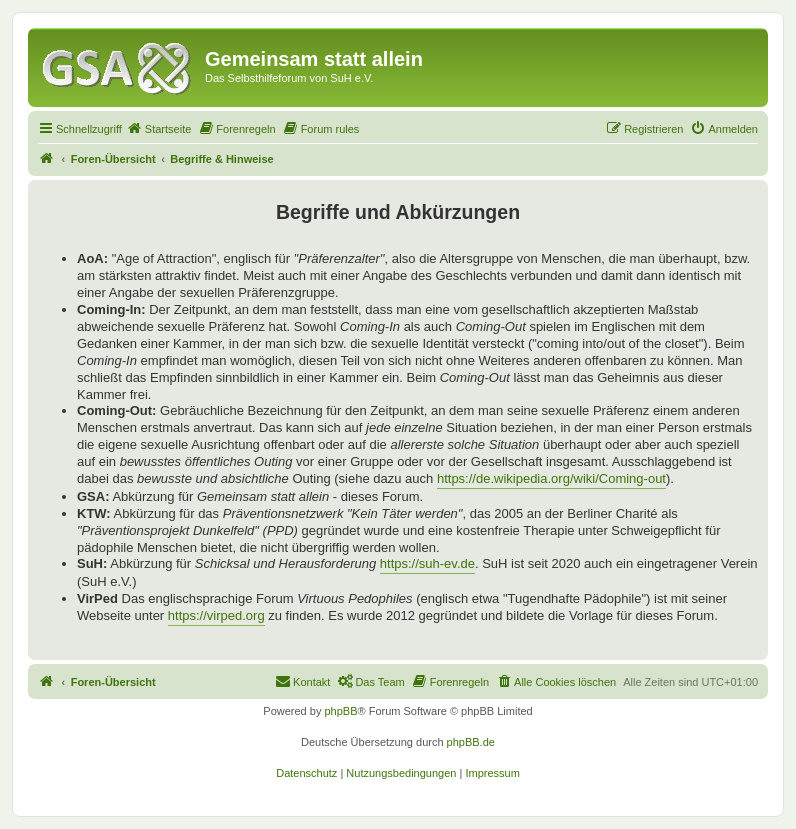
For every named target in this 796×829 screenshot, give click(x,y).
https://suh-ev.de (427, 563)
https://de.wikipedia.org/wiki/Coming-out (551, 478)
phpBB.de (471, 742)
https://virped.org (216, 615)
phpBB (340, 711)
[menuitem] (159, 129)
